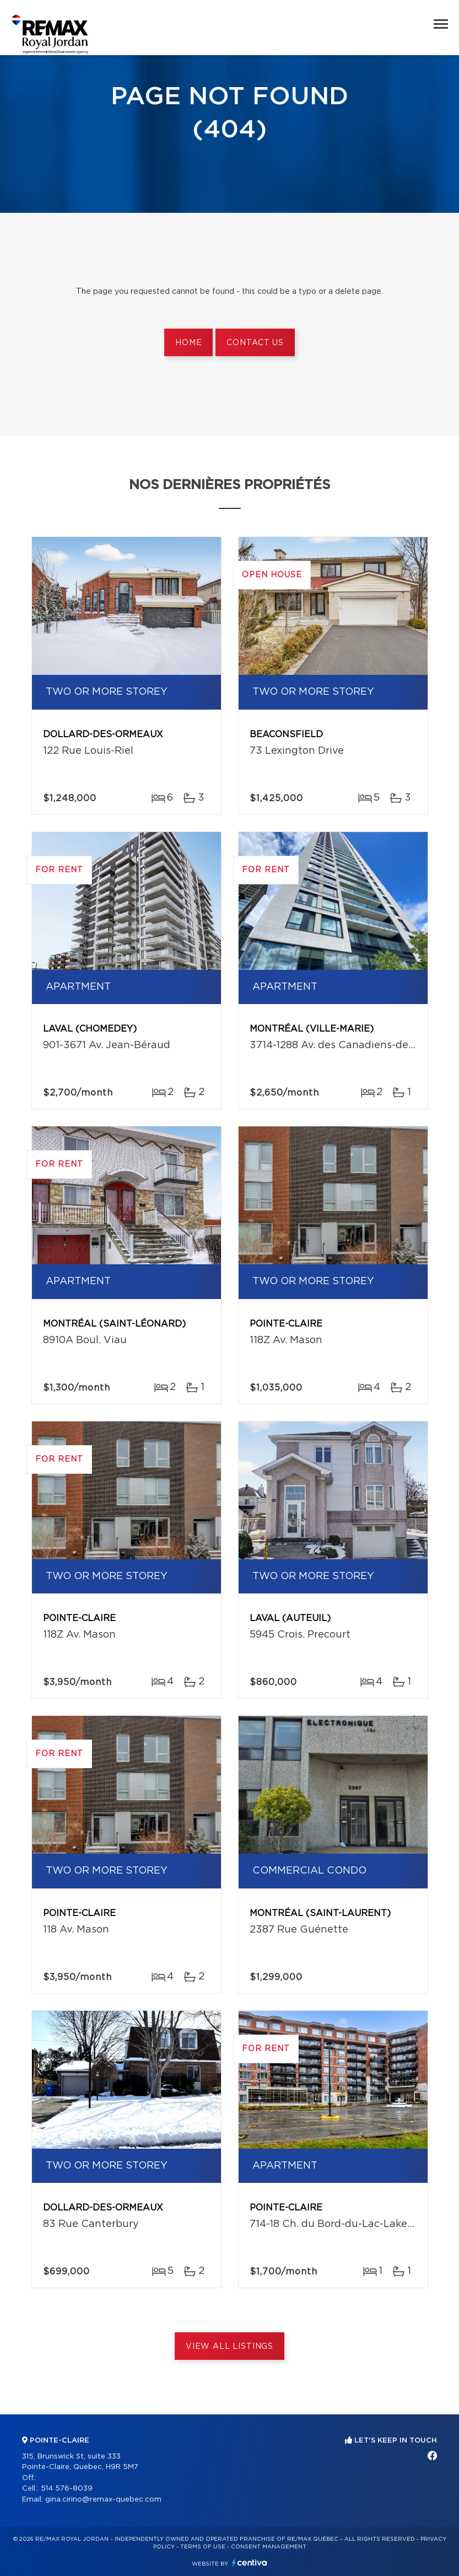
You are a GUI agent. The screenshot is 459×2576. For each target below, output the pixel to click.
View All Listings (229, 2346)
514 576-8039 (67, 2488)
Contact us (254, 343)
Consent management (268, 2547)
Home (188, 343)
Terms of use (202, 2547)
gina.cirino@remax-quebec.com (103, 2499)
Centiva (249, 2562)
